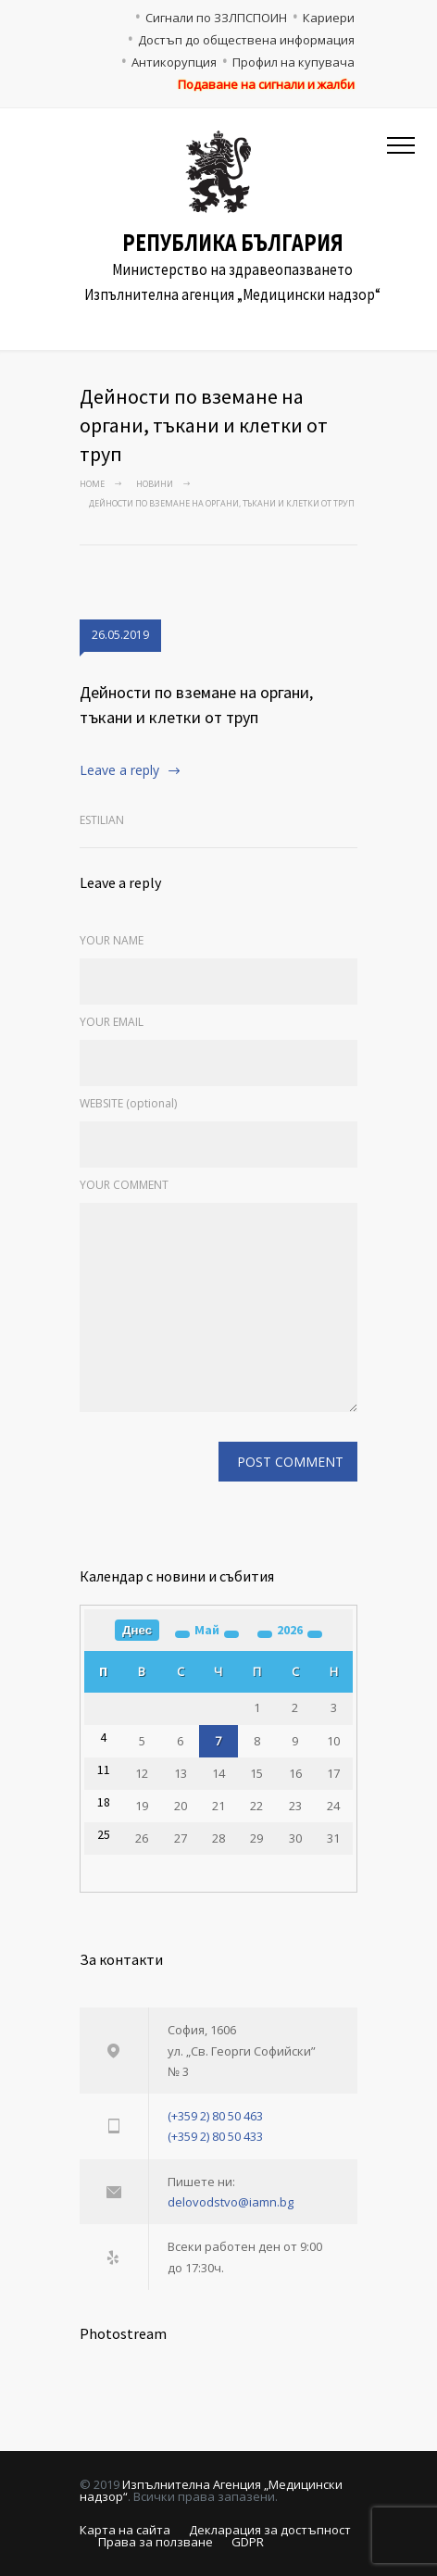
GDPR (247, 2541)
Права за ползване (155, 2541)
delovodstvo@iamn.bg (230, 2202)
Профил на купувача (293, 62)
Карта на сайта (125, 2529)
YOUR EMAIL (112, 1022)
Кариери (329, 17)
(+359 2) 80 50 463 (215, 2115)
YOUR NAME (112, 940)
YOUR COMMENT (124, 1185)
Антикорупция (174, 62)
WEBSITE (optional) (128, 1103)
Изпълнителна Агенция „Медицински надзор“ (211, 2490)
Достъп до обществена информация (246, 39)
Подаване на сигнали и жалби (266, 84)
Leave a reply (119, 770)
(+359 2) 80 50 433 (215, 2136)
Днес (137, 1630)
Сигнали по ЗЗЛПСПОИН (216, 17)
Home (92, 484)
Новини (154, 484)
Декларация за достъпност (270, 2529)
